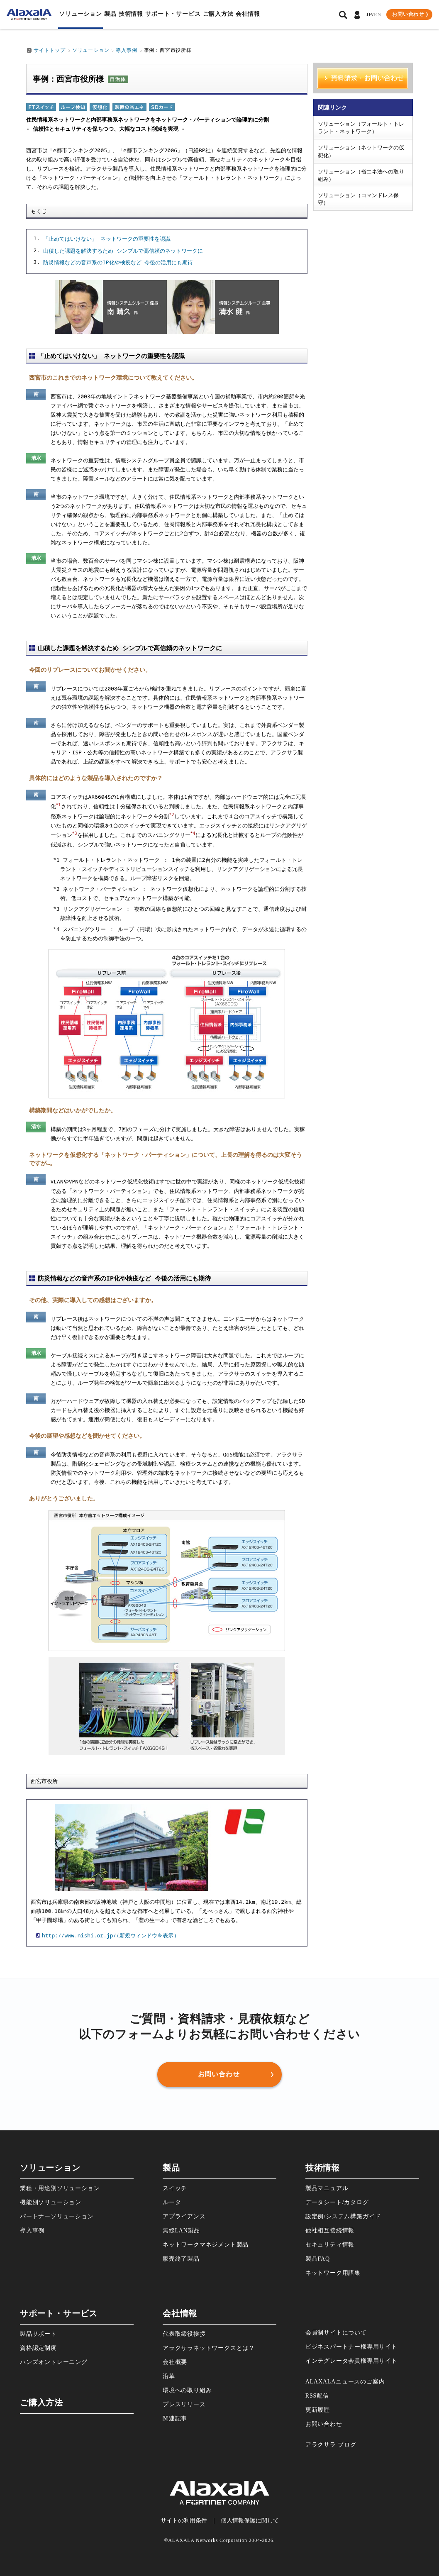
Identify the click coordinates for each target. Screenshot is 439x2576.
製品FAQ (317, 2259)
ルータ (172, 2202)
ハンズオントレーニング (54, 2362)
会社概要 (175, 2362)
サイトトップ (50, 50)
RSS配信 (317, 2396)
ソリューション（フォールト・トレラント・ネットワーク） (361, 127)
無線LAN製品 (181, 2230)
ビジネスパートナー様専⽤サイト (351, 2347)
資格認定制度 (38, 2348)
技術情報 (131, 14)
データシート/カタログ (337, 2202)
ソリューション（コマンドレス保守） (358, 198)
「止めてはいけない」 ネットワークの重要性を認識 (107, 239)
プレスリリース (184, 2404)
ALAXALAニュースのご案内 (345, 2381)
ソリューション (80, 14)
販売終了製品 (181, 2259)
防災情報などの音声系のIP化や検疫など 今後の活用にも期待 (118, 262)
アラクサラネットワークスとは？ (209, 2348)
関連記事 (175, 2418)
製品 (110, 14)
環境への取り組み (187, 2390)
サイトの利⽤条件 (184, 2520)
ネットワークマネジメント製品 (206, 2245)
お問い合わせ (323, 2424)
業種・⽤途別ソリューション (60, 2188)
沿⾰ (169, 2376)
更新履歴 (317, 2410)
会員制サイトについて (336, 2333)
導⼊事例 (32, 2230)
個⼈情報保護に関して (250, 2520)
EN (377, 14)
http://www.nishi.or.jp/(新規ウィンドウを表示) (109, 1935)
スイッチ (175, 2188)
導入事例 (126, 50)
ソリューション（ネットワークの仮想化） (361, 151)
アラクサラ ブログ (330, 2445)
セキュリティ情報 (329, 2245)
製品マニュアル (327, 2188)
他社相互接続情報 (329, 2230)
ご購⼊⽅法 (218, 14)
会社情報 (248, 14)
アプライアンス (184, 2216)
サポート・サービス (172, 14)
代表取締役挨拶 (184, 2334)
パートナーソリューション (57, 2216)
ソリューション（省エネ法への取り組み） (361, 175)
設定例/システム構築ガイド (343, 2216)
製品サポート (38, 2334)
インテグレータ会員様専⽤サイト (351, 2361)
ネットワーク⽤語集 (333, 2273)
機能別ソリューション (50, 2202)
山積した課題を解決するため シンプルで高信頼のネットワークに (123, 250)
